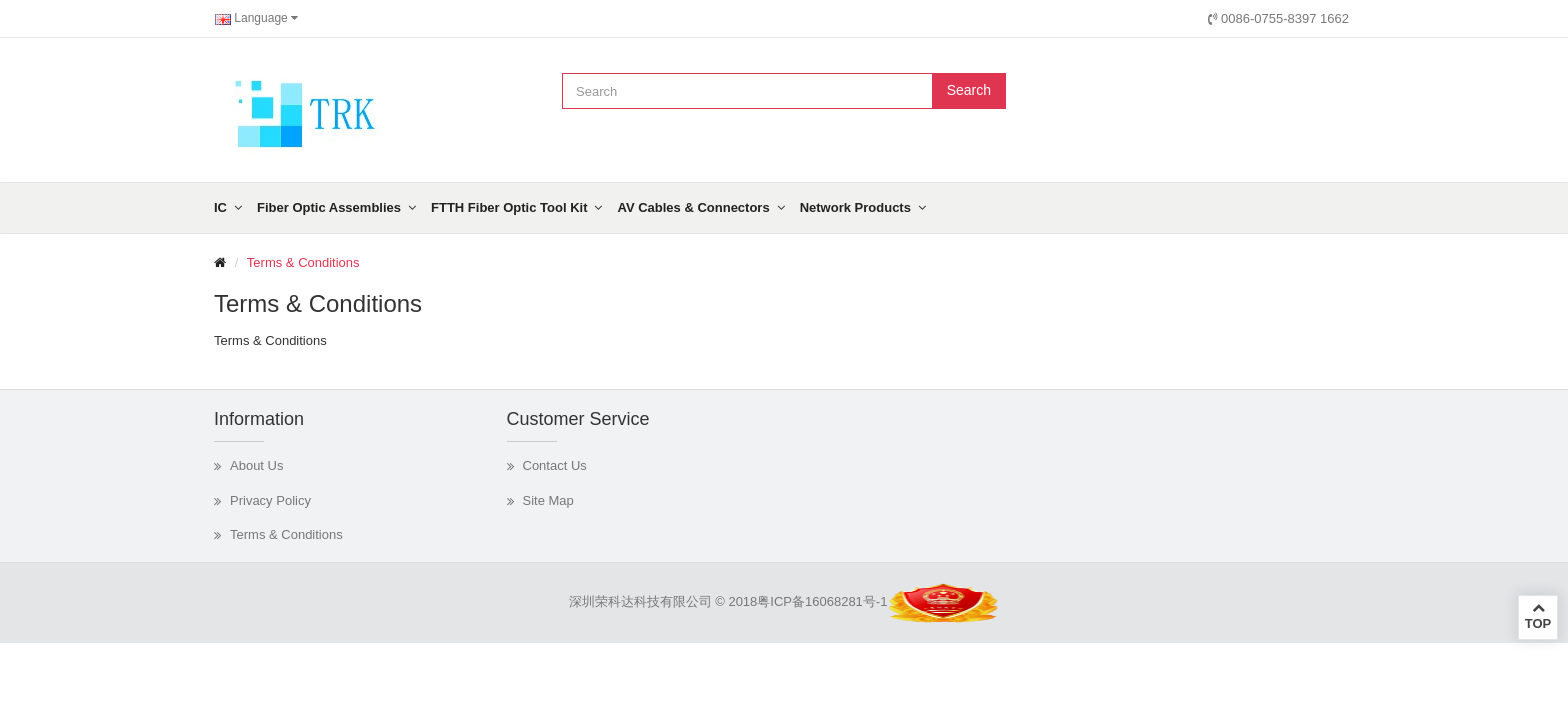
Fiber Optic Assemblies (329, 207)
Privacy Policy (270, 500)
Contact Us (555, 465)
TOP (1538, 616)
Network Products (855, 207)
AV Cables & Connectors (693, 207)
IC (220, 207)
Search (969, 90)
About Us (256, 465)
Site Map (548, 500)
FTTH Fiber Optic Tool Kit (509, 207)
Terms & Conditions (303, 262)
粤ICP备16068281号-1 (822, 601)
